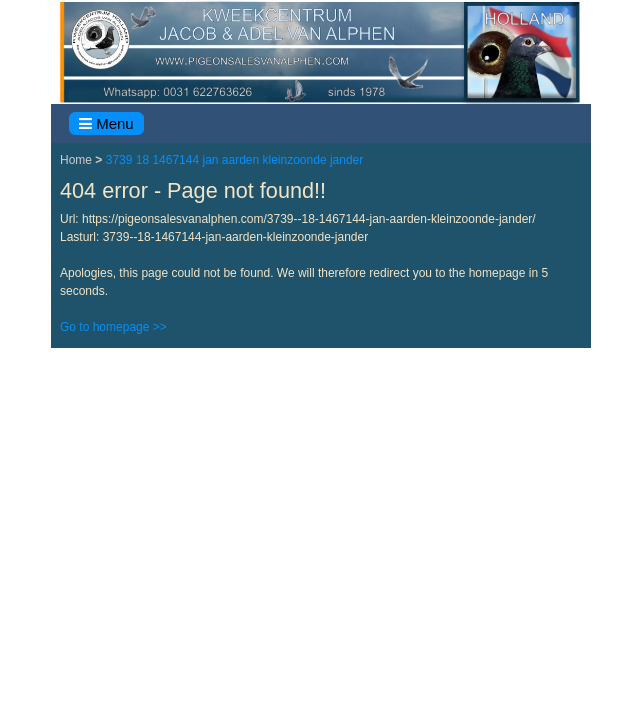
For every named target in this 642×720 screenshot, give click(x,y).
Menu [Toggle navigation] (106, 123)
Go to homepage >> (113, 327)
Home (77, 160)
